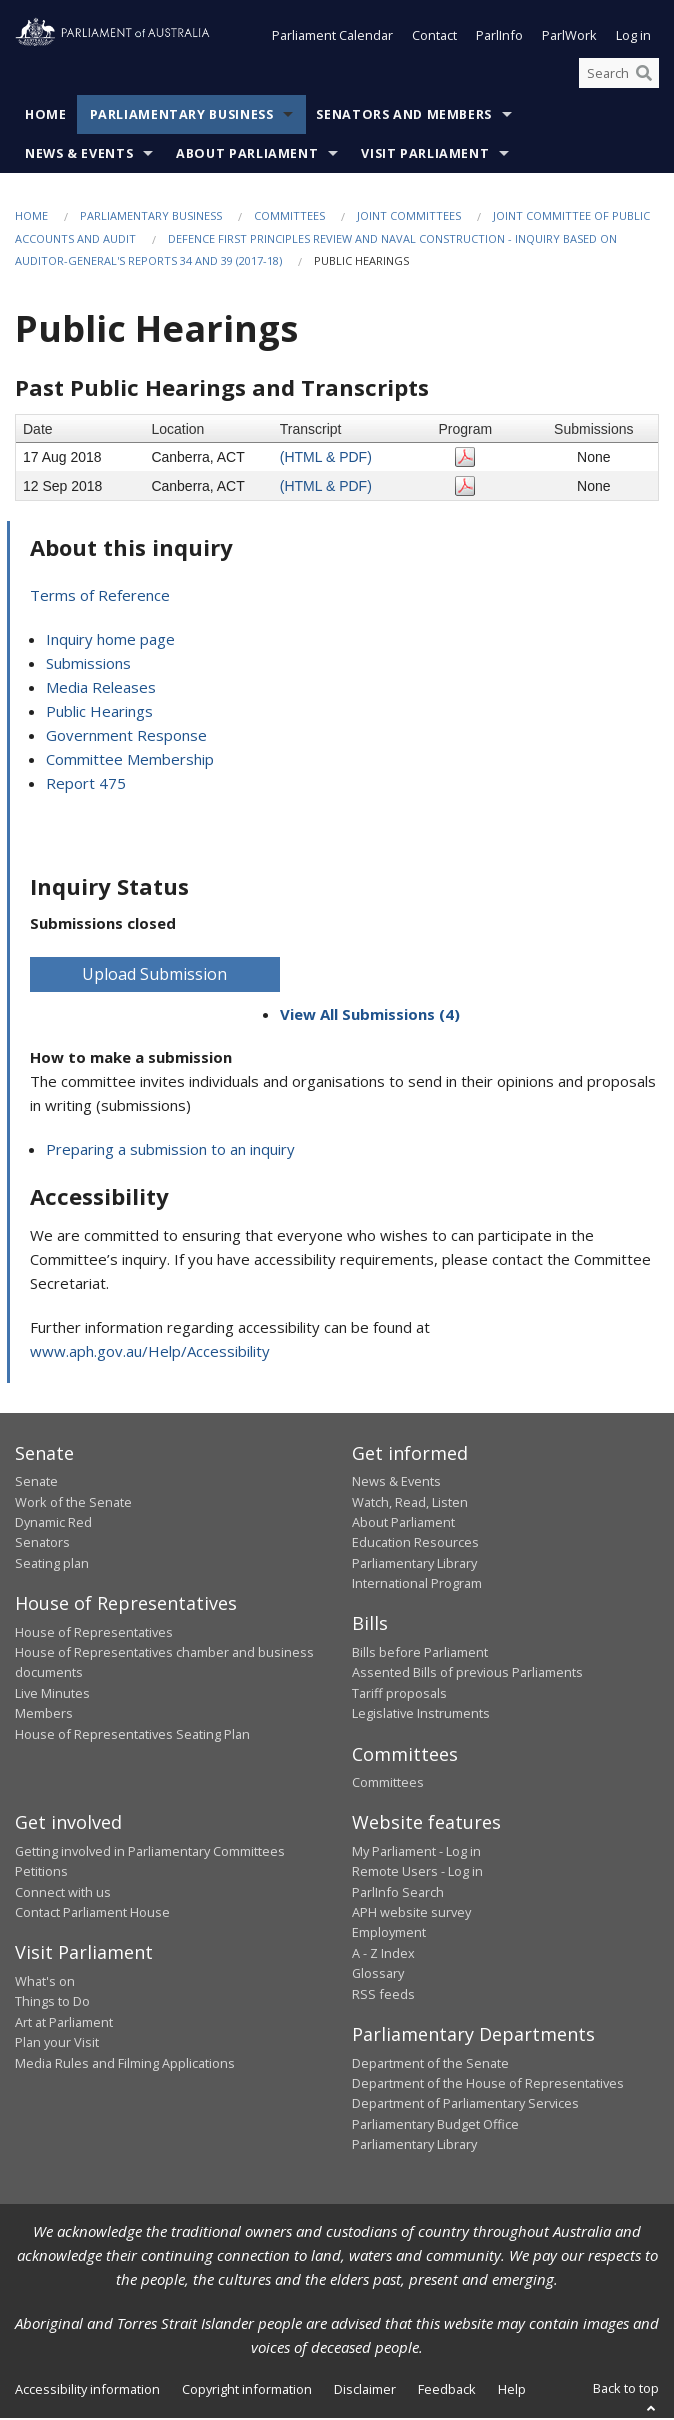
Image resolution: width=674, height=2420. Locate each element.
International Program (417, 1585)
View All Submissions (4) (370, 1016)
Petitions (41, 1873)
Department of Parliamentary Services (465, 2105)
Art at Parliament (64, 2024)
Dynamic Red (53, 1524)
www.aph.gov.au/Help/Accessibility (150, 1353)
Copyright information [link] (247, 2392)
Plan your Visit (57, 2044)
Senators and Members (404, 117)
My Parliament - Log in (416, 1853)
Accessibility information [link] (87, 2392)
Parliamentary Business (182, 117)
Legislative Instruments (421, 1715)
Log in (633, 38)
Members (44, 1715)
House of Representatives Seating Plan (132, 1736)
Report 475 (86, 785)
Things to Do (52, 2003)
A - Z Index (383, 1955)
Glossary (378, 1975)
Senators (42, 1544)
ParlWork (569, 38)
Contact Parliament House (92, 1914)
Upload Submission (154, 976)
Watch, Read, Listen (410, 1504)
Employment (389, 1935)
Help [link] (512, 2392)
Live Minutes (52, 1695)
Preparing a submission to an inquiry (170, 1151)
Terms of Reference (100, 597)
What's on (45, 1983)
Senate (36, 1483)
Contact (434, 38)
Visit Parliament (425, 156)
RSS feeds (383, 1996)
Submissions (88, 665)
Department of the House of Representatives (488, 2085)
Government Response (126, 737)
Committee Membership (130, 761)
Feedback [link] (447, 2392)
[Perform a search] (644, 75)
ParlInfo (499, 38)
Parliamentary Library (414, 1565)
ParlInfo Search (398, 1894)
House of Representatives (94, 1634)
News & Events (79, 156)
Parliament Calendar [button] (332, 38)
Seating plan (52, 1565)
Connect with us (63, 1894)
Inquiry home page (110, 641)
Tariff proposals (399, 1695)
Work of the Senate (73, 1504)
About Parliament (247, 156)
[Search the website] (619, 75)
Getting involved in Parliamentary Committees (150, 1853)
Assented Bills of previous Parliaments (467, 1674)
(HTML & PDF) (326, 459)
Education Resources (415, 1544)
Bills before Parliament (420, 1654)
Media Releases (101, 689)
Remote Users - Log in (417, 1873)
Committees (289, 218)
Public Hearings (99, 713)
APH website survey (411, 1914)
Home (46, 117)
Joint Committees (409, 218)
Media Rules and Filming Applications (125, 2065)
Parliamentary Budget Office (435, 2126)
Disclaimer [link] (365, 2392)
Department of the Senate (430, 2065)
